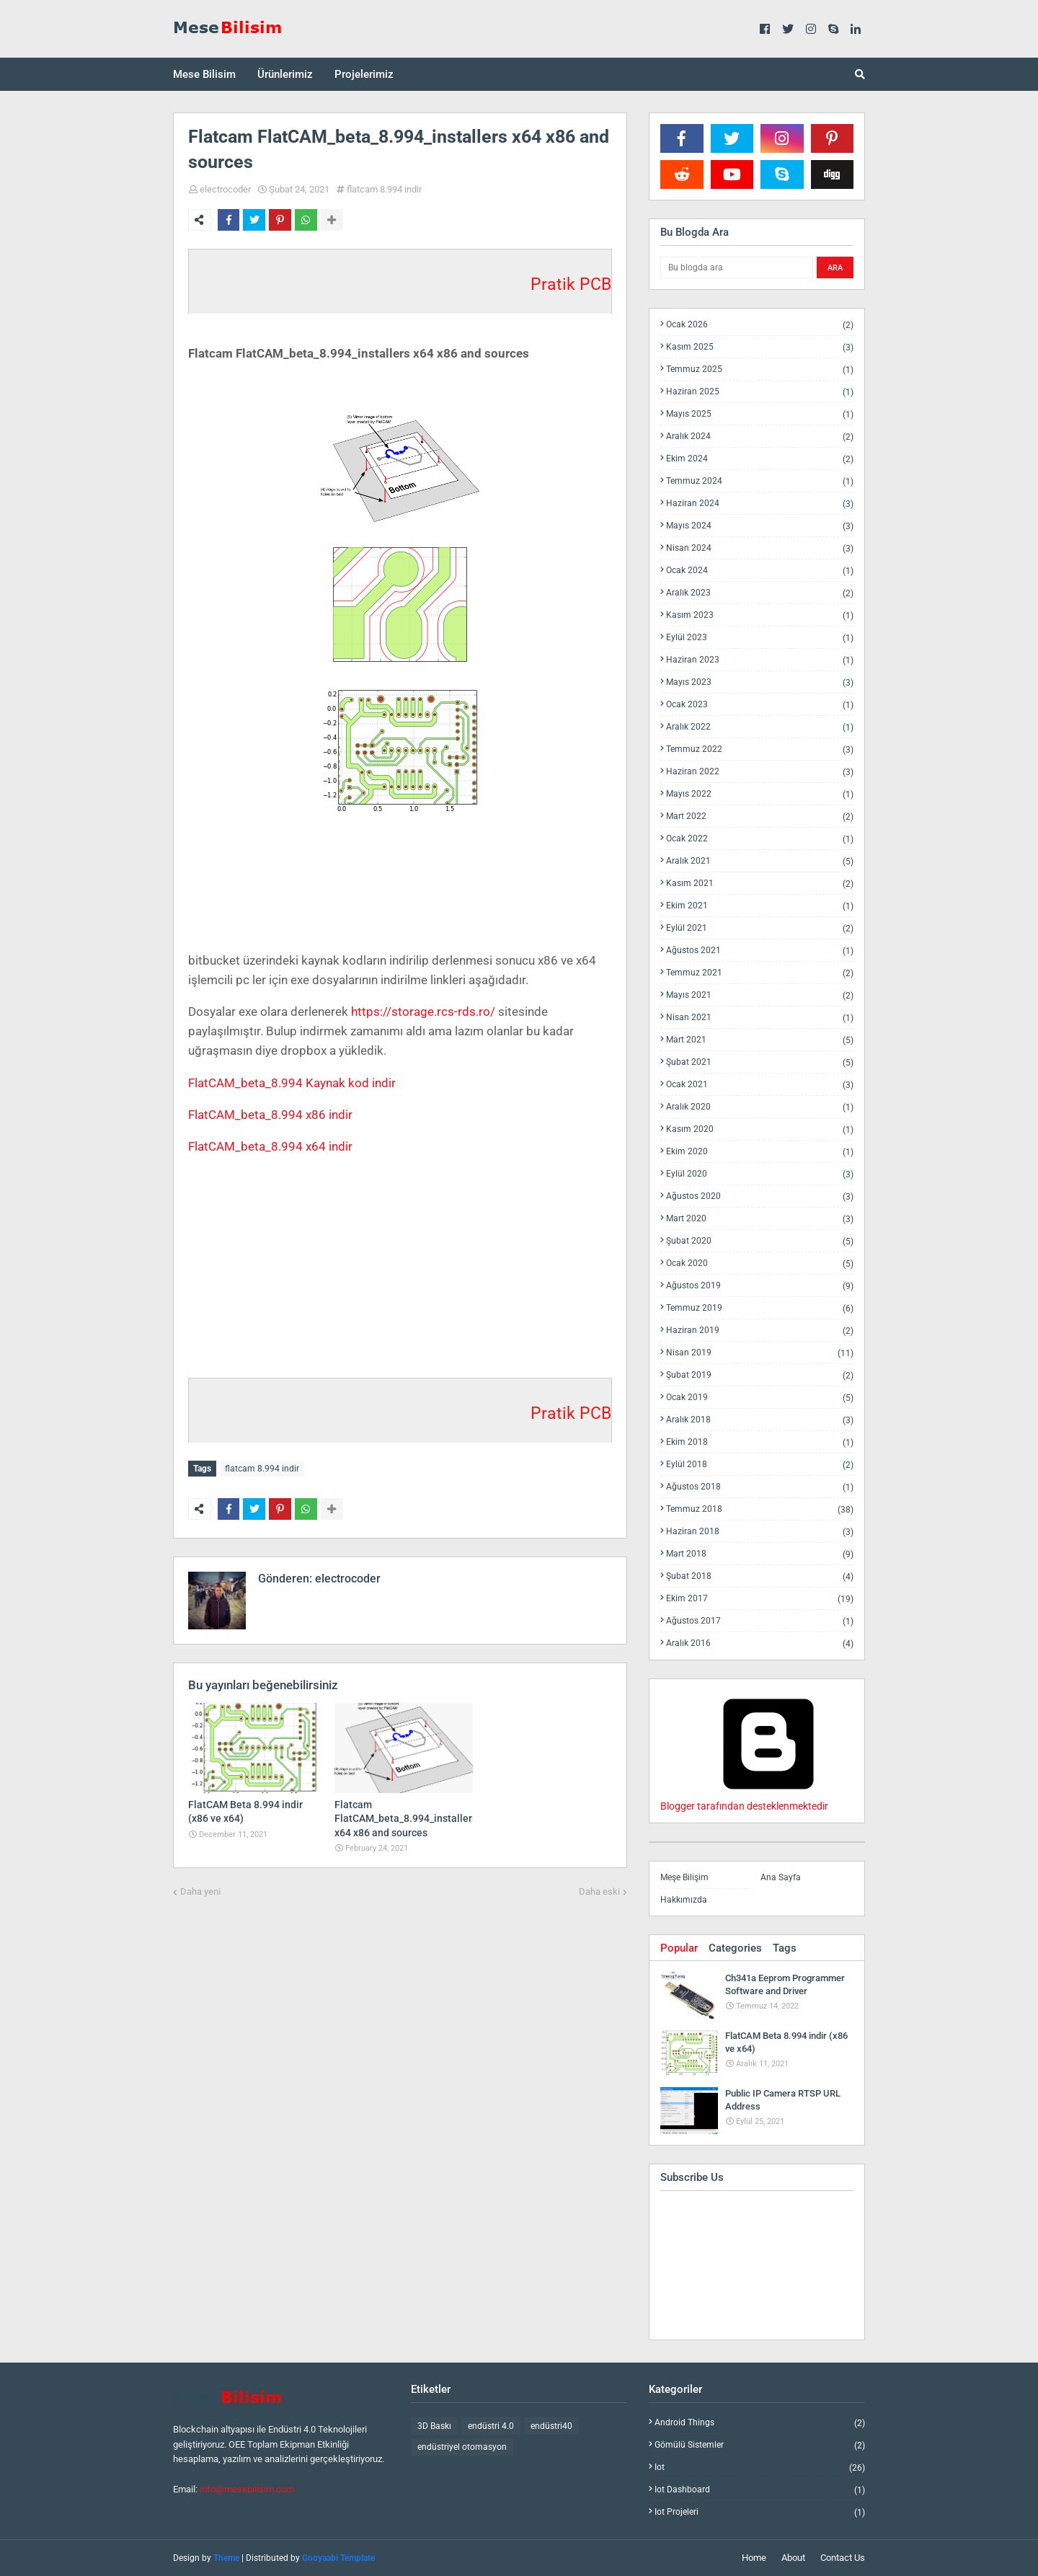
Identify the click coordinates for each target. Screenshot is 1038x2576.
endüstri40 (551, 2426)
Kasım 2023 (759, 615)
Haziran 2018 (759, 1531)
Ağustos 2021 (759, 950)
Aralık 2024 (759, 436)
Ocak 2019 (759, 1397)
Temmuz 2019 (759, 1308)
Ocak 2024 (759, 570)
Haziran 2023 (759, 660)
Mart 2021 (759, 1040)
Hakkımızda (683, 1900)
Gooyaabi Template (338, 2558)
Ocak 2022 (759, 838)
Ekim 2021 (759, 905)
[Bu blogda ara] (736, 267)
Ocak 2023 (759, 704)
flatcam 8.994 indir (384, 189)
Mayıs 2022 (759, 794)
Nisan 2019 (759, 1352)
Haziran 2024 (759, 503)
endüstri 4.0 (491, 2426)
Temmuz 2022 (759, 749)
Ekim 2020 (759, 1151)
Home (754, 2557)
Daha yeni (200, 1888)
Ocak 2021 (759, 1084)
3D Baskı (434, 2426)
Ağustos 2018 (759, 1487)
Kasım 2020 (759, 1129)
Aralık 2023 (759, 593)
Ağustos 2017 (759, 1621)
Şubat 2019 (759, 1375)
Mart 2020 (759, 1218)
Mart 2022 (759, 816)
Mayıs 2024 (759, 526)
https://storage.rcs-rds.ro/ (423, 1011)
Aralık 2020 (759, 1107)
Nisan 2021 (759, 1017)
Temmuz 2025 (759, 369)
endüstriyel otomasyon (462, 2447)
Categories (735, 1948)
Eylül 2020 (759, 1174)
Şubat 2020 (759, 1241)
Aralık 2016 (759, 1643)
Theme (226, 2558)
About (793, 2557)
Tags (785, 1948)
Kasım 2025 (759, 347)
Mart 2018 (759, 1554)
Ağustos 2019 (759, 1285)
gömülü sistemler (760, 2445)
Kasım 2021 (759, 883)
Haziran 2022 (759, 771)
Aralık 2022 (759, 727)
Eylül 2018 (759, 1464)
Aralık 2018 (759, 1420)
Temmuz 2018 (759, 1509)
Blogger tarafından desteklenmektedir (768, 1800)
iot (760, 2467)
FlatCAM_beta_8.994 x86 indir (270, 1114)
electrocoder (225, 189)
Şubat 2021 (759, 1062)
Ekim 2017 (759, 1598)
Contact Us (842, 2557)
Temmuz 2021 (759, 973)
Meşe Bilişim (684, 1877)
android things (760, 2422)
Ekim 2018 (759, 1442)
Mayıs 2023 (759, 682)
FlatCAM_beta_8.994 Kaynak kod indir (292, 1083)
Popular (679, 1948)
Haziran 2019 (759, 1330)
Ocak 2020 (759, 1263)
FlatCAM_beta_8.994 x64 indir (270, 1146)
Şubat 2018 (759, 1576)
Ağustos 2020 (759, 1196)
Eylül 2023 (759, 637)
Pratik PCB (571, 284)
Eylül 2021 (759, 928)
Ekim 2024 (759, 458)
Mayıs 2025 (759, 414)
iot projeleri (760, 2512)
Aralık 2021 (759, 861)
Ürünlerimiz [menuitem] (285, 74)
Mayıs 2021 (759, 995)
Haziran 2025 (759, 391)
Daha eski (599, 1888)
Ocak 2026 (759, 324)
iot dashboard (760, 2489)
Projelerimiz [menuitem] (364, 74)
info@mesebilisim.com (247, 2489)
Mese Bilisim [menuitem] (204, 74)
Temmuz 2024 (759, 481)
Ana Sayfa (780, 1877)
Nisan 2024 (759, 548)
